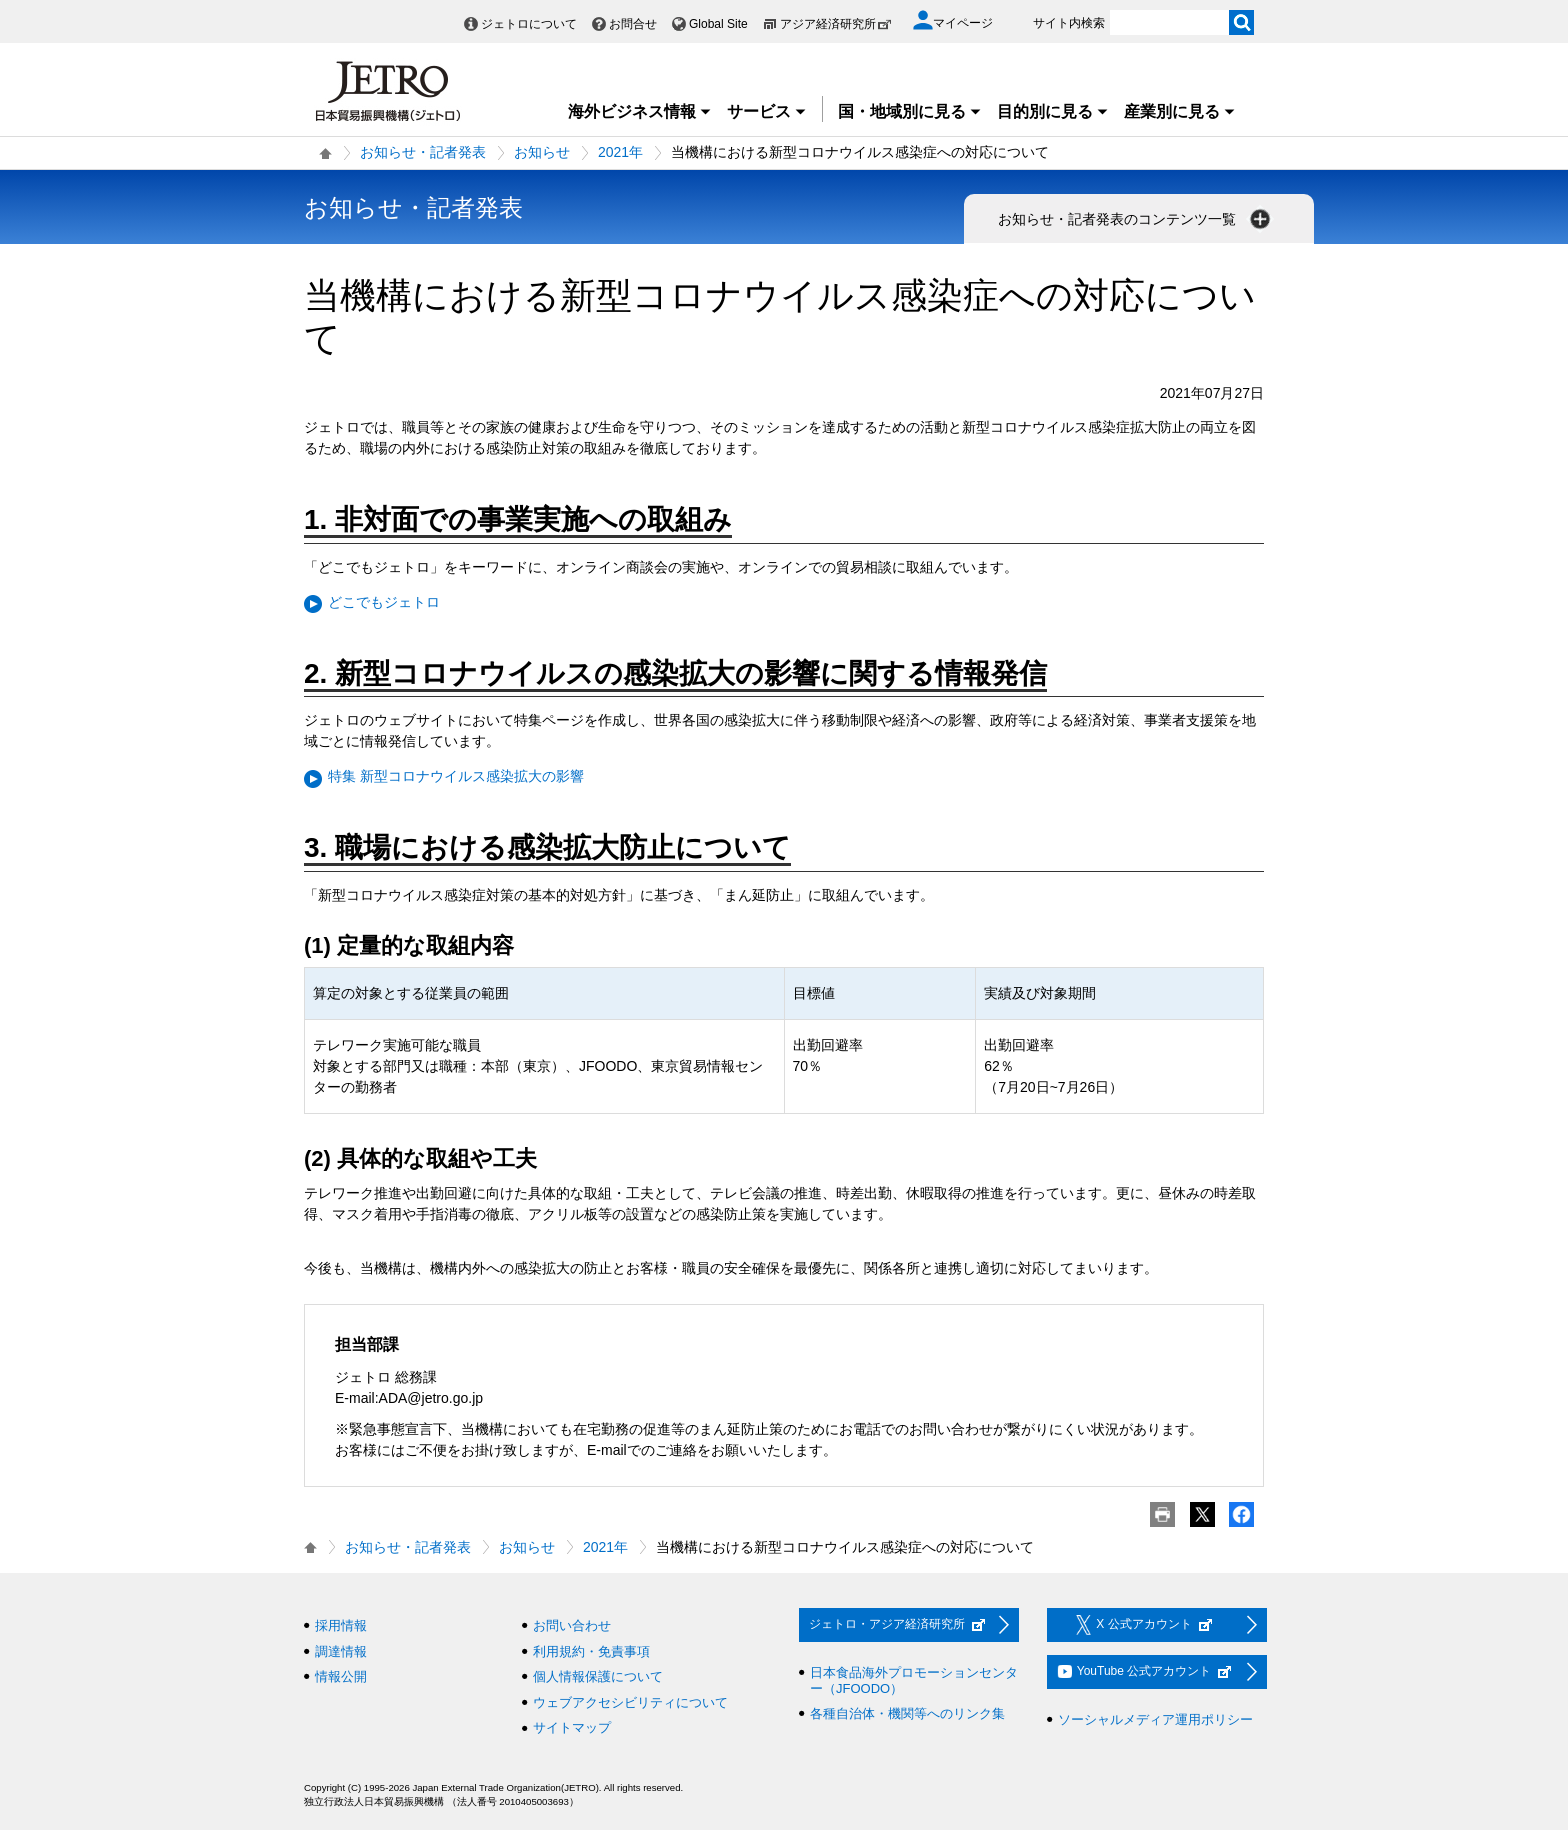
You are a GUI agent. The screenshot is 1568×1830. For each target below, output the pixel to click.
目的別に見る (1053, 111)
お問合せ (633, 24)
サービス (767, 111)
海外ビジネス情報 (640, 111)
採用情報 (341, 1625)
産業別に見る (1180, 111)
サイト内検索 (1069, 23)
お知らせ (542, 152)
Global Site (718, 24)
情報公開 (341, 1676)
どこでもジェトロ (384, 602)
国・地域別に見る (910, 111)
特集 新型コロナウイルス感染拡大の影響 (456, 776)
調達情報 (341, 1651)
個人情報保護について (598, 1676)
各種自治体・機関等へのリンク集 (907, 1713)
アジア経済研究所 (836, 24)
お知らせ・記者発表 (423, 152)
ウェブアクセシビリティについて (630, 1702)
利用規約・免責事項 (591, 1651)
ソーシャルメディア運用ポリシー (1155, 1719)
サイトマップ (572, 1727)
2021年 (620, 152)
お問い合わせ (572, 1625)
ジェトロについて (529, 24)
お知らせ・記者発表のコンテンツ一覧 (1136, 219)
